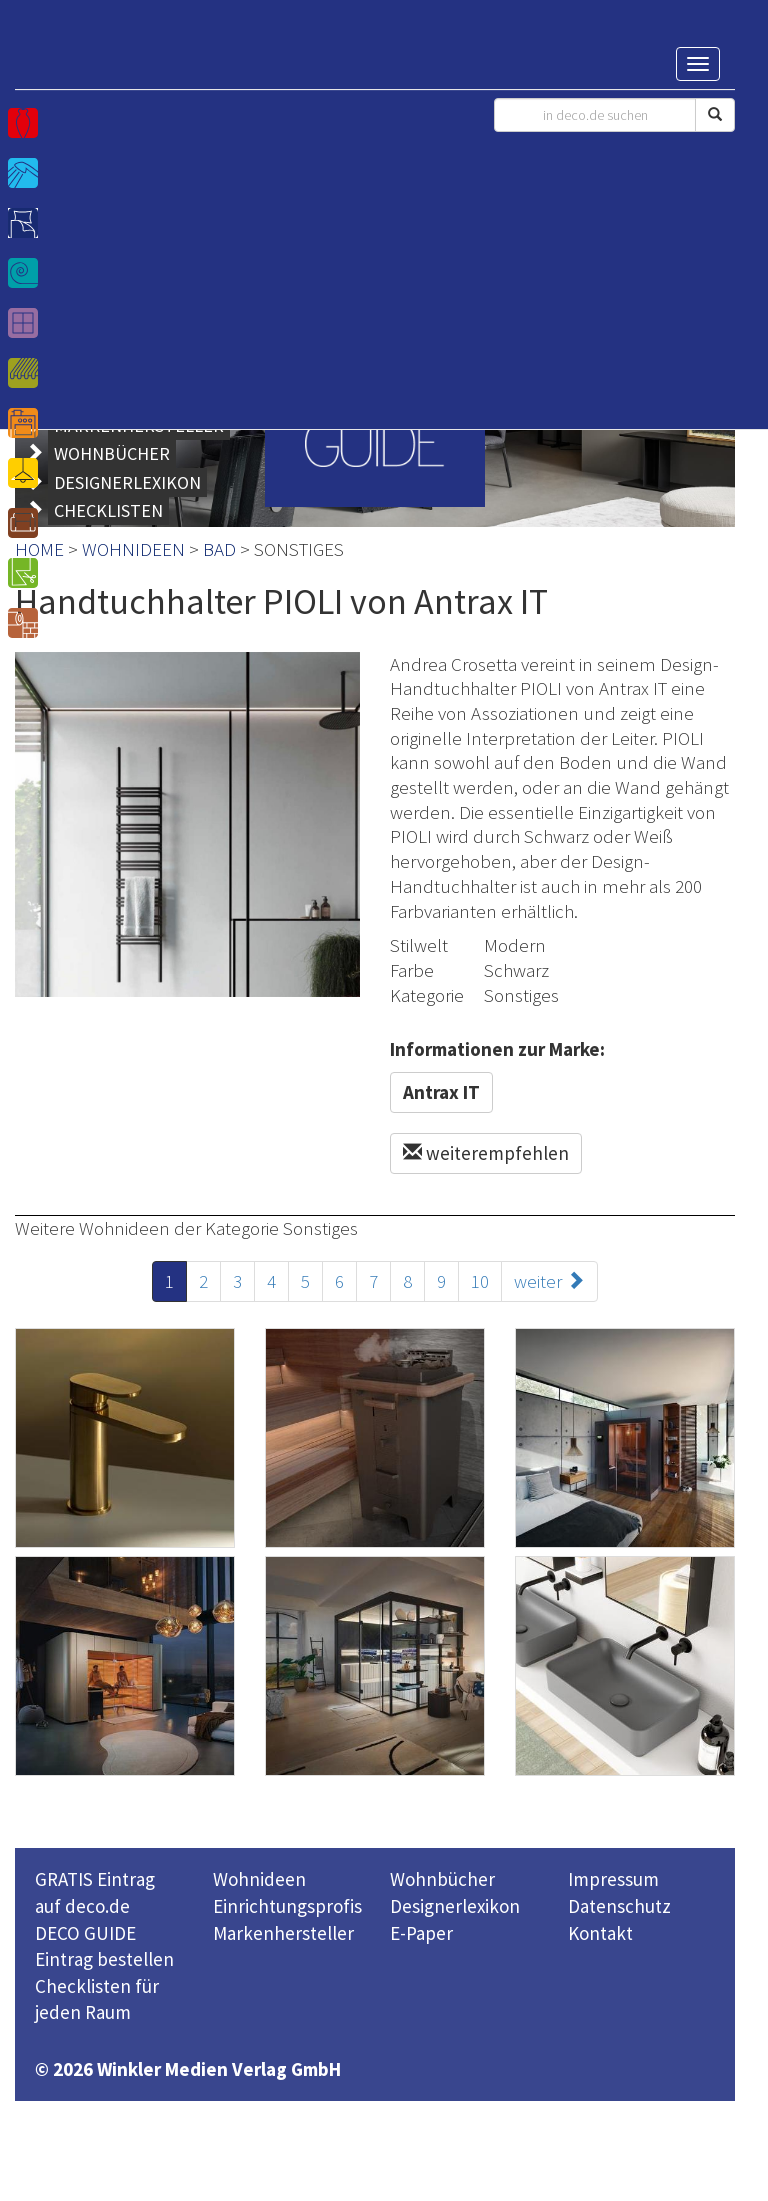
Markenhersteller (283, 1933)
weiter (549, 1281)
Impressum (613, 1879)
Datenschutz (619, 1906)
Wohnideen (259, 1879)
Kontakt (600, 1933)
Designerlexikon (455, 1906)
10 (480, 1281)
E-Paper (421, 1933)
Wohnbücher (442, 1879)
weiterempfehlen (486, 1153)
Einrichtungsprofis (287, 1906)
